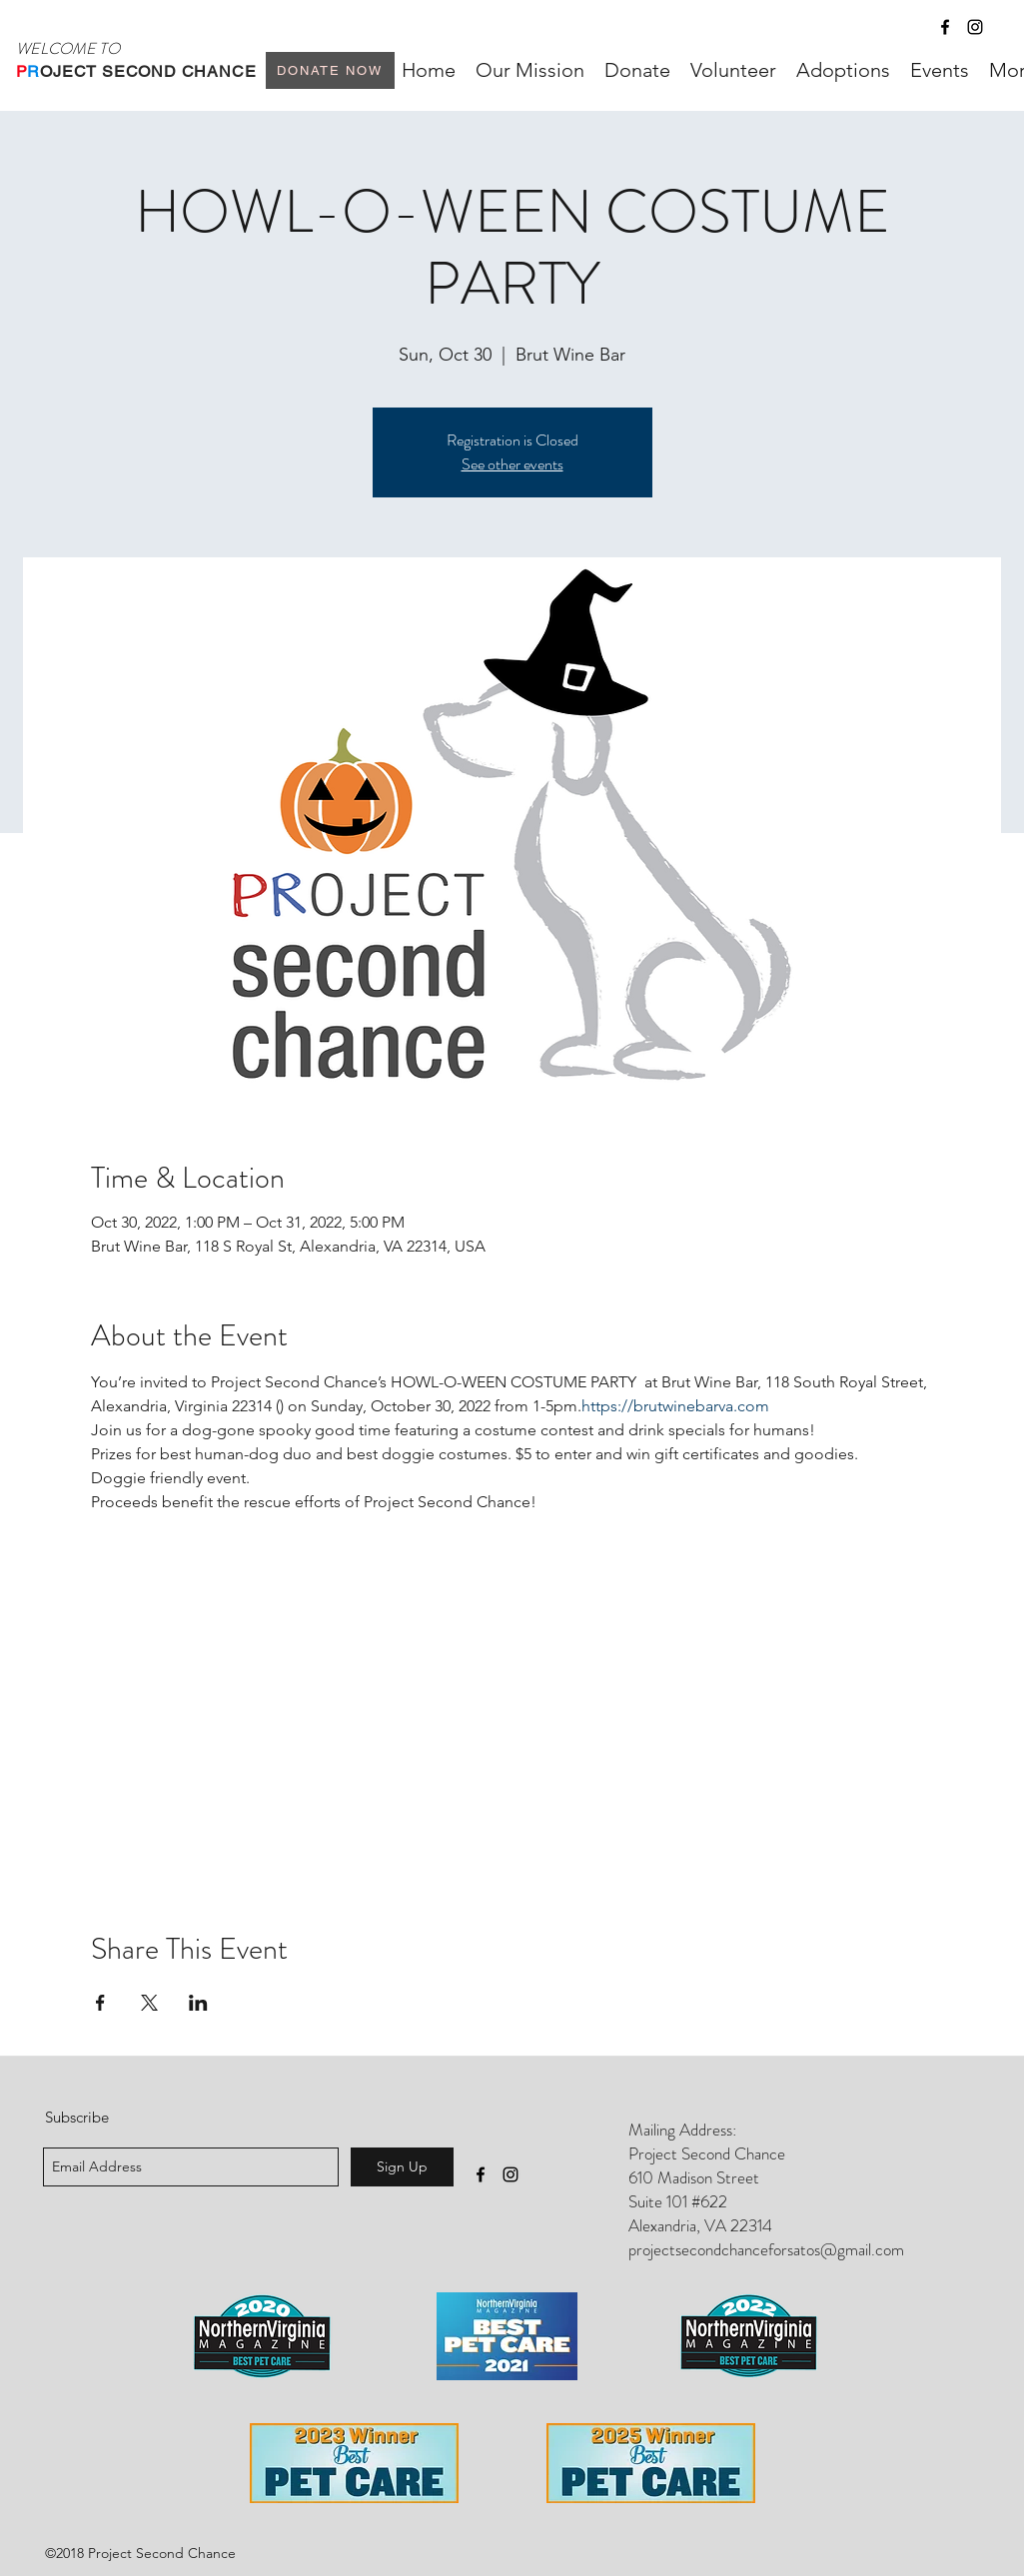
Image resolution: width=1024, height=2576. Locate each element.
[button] (843, 70)
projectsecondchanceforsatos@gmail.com (766, 2249)
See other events (512, 463)
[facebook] (945, 27)
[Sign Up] (402, 2166)
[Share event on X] (149, 2003)
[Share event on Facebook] (100, 2003)
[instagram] (975, 27)
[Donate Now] (330, 70)
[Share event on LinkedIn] (198, 2003)
